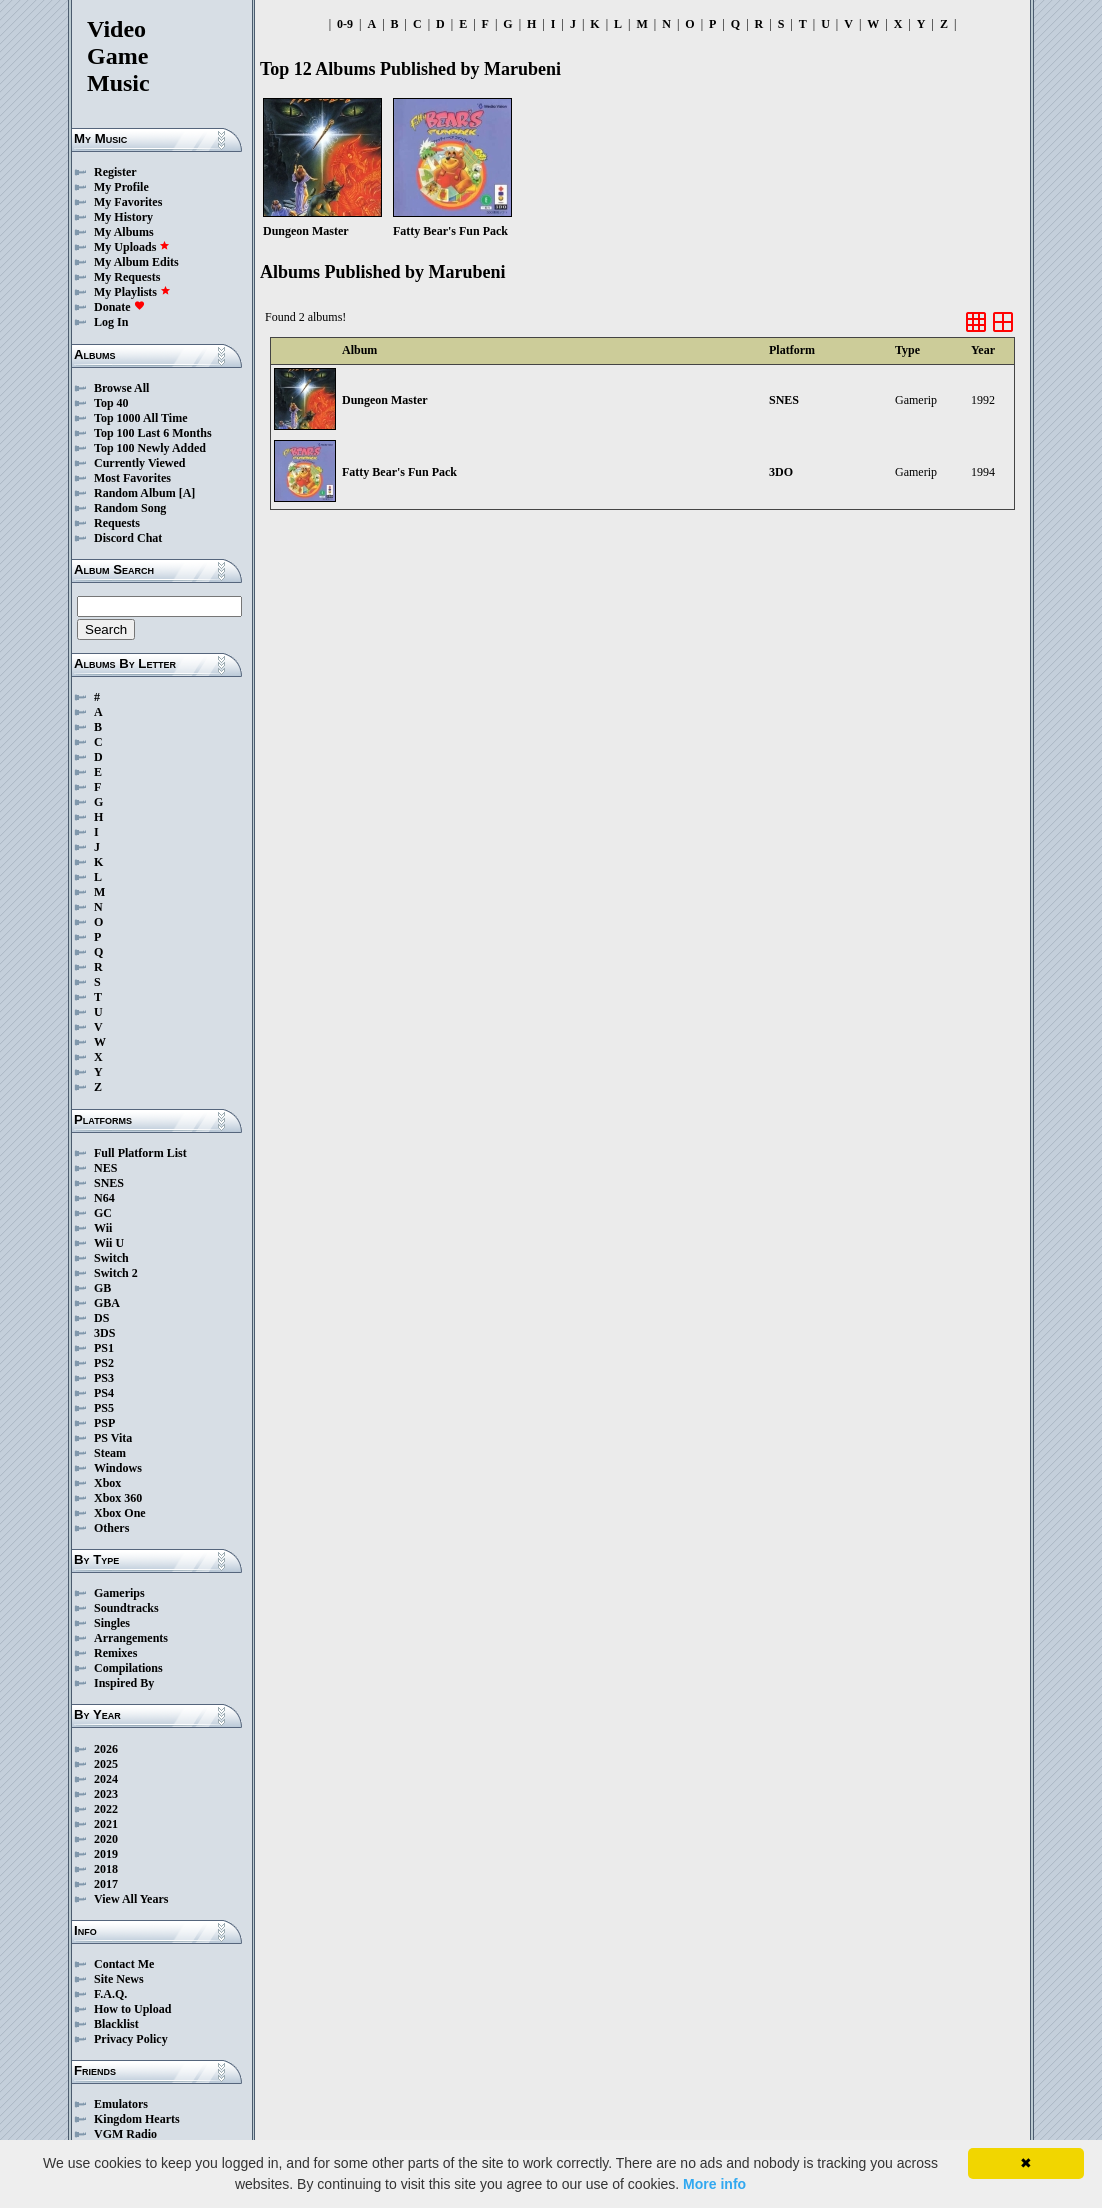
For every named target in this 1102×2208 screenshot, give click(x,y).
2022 (106, 1809)
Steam (110, 1453)
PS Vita (113, 1438)
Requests (117, 523)
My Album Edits (136, 262)
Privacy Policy (131, 2039)
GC (103, 1213)
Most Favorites (132, 478)
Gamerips (119, 1593)
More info (714, 2184)
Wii (103, 1228)
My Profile (121, 187)
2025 (106, 1764)
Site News (119, 1979)
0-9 (345, 24)
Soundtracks (126, 1608)
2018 (106, 1869)
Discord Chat (128, 538)
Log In (111, 322)
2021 (106, 1824)
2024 (106, 1779)
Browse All (121, 388)
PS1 (104, 1348)
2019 (106, 1854)
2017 (106, 1884)
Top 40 (111, 403)
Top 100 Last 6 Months (153, 433)
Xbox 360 (118, 1498)
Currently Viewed (139, 463)
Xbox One (120, 1513)
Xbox (107, 1483)
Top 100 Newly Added (150, 448)
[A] (187, 493)
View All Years (131, 1899)
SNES (109, 1183)
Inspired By (124, 1683)
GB (102, 1288)
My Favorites (128, 202)
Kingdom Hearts (137, 2119)
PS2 (104, 1363)
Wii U (109, 1243)
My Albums (124, 232)
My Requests (127, 277)
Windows (118, 1468)
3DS (104, 1333)
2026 (106, 1749)
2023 (106, 1794)
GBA (107, 1303)
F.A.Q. (110, 1994)
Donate (119, 307)
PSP (104, 1423)
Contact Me (124, 1964)
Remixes (115, 1653)
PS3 (104, 1378)
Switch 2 (116, 1273)
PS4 (104, 1393)
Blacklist (116, 2024)
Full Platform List (140, 1153)
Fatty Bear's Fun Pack (399, 472)
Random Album (135, 493)
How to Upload (132, 2009)
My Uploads (132, 247)
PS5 (104, 1408)
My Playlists (132, 292)
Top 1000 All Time (140, 418)
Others (111, 1528)
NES (105, 1168)
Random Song (130, 508)
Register (115, 172)
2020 (106, 1839)
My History (123, 217)
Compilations (128, 1668)
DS (101, 1318)
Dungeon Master (385, 400)
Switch (111, 1258)
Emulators (121, 2104)
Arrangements (131, 1638)
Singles (112, 1623)
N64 (104, 1198)
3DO (781, 472)
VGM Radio (125, 2134)
